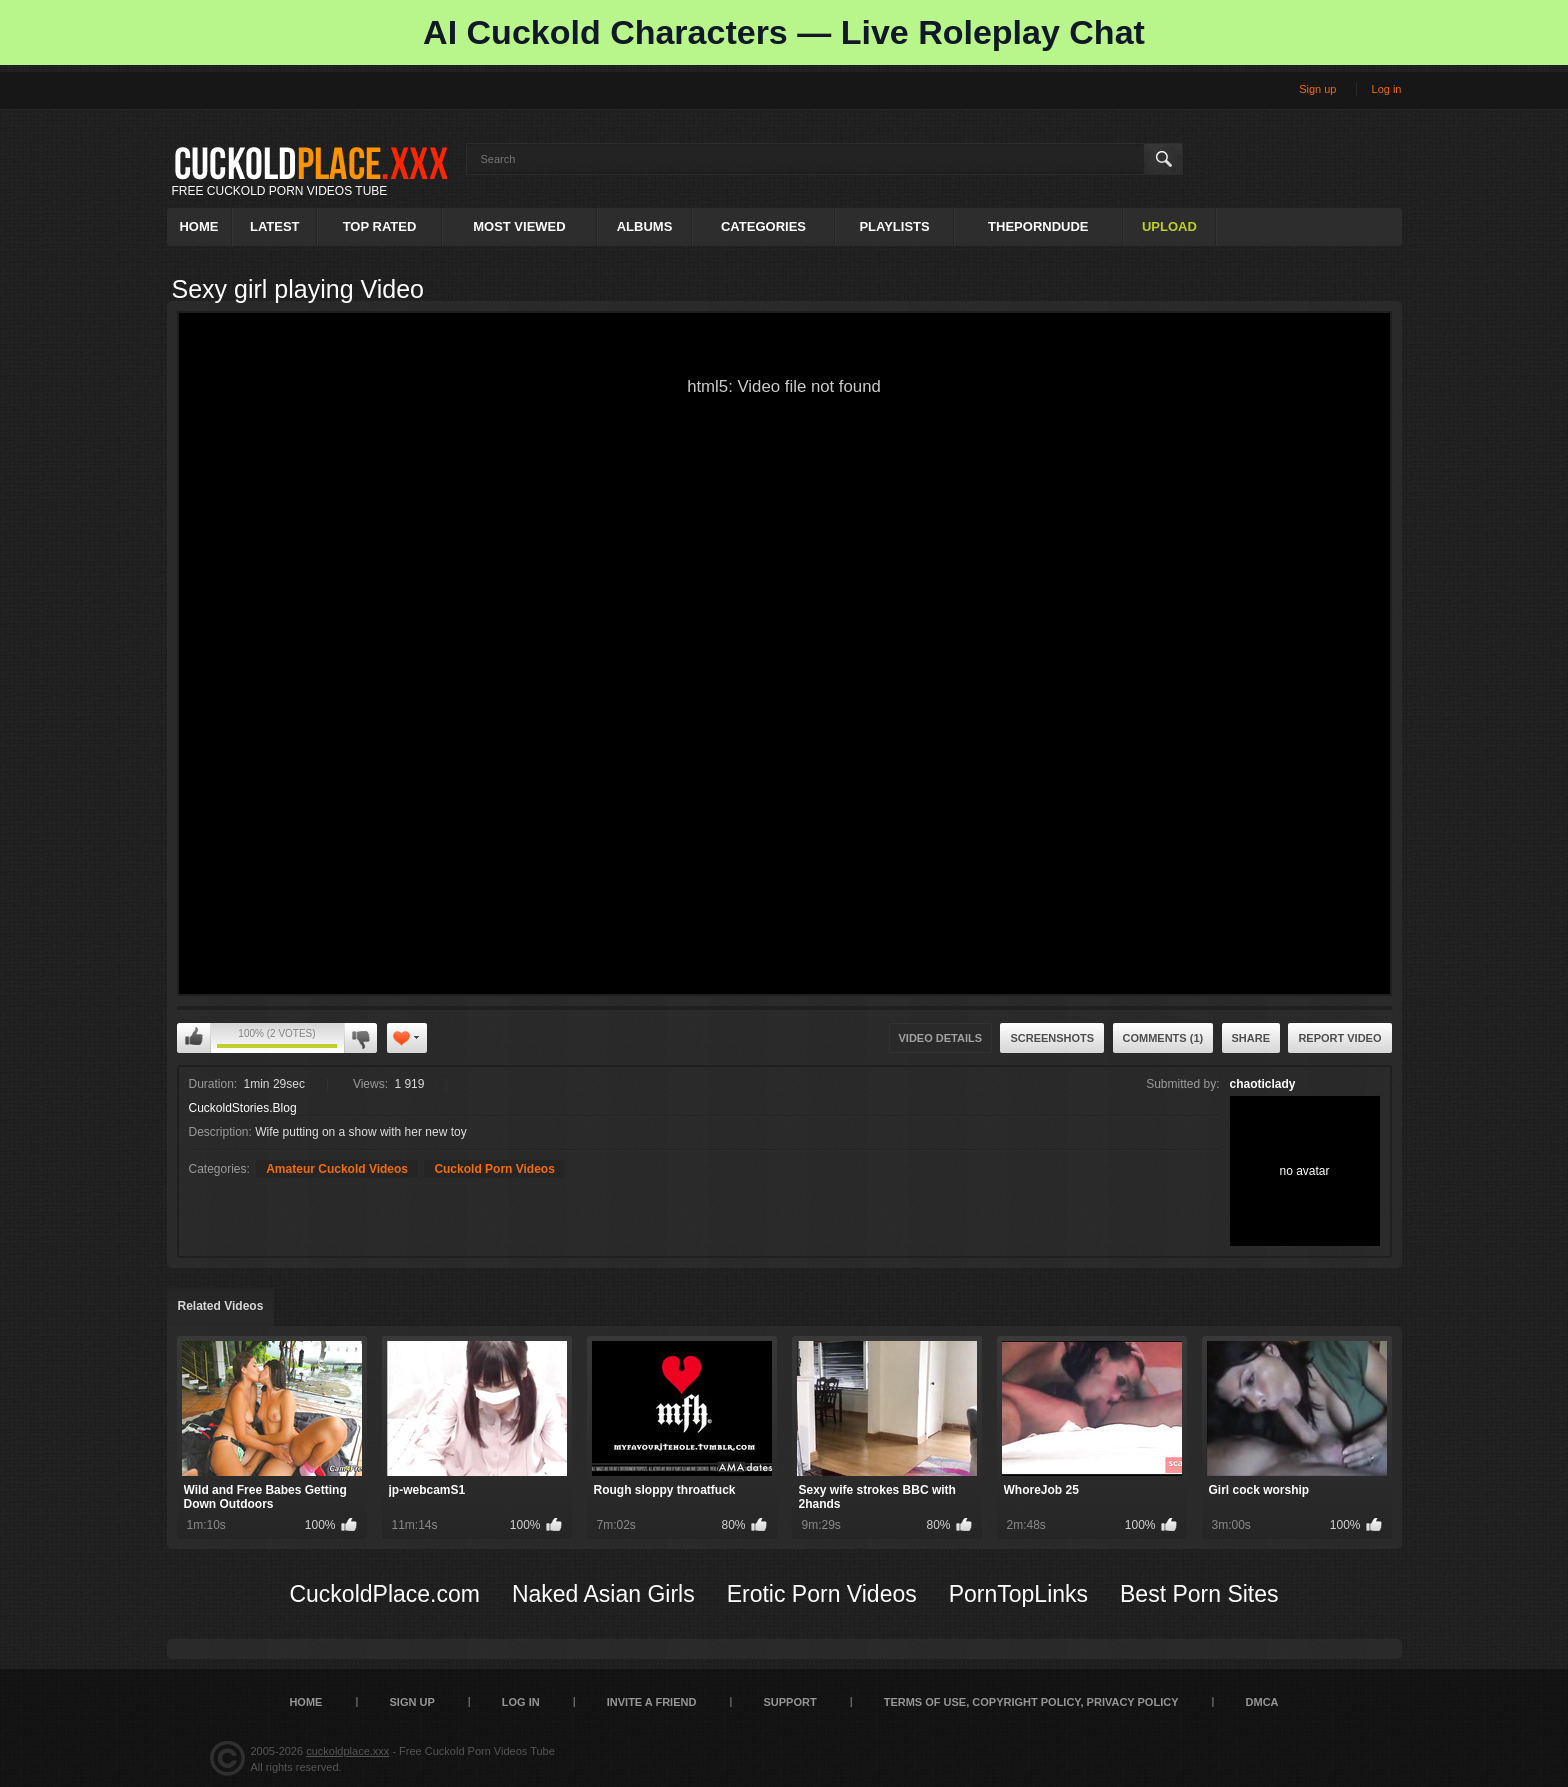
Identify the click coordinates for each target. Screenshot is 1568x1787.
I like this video (194, 1038)
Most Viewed (519, 226)
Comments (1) (1163, 1038)
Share (1251, 1038)
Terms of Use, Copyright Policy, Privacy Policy (1031, 1702)
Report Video (1339, 1038)
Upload (1169, 226)
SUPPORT (789, 1702)
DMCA (1262, 1702)
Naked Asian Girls (603, 1594)
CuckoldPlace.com (384, 1594)
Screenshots (1052, 1038)
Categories (763, 226)
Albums (645, 226)
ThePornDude (1038, 226)
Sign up (1317, 89)
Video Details (941, 1038)
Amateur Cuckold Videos (337, 1169)
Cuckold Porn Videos (494, 1169)
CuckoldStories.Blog (243, 1108)
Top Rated (380, 226)
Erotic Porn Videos (822, 1594)
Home (198, 226)
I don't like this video (360, 1038)
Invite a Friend (652, 1702)
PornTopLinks (1018, 1594)
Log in (1387, 89)
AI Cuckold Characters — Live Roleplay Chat (784, 32)
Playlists (894, 226)
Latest (275, 226)
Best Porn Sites (1199, 1594)
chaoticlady (1263, 1084)
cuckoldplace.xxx (347, 1751)
